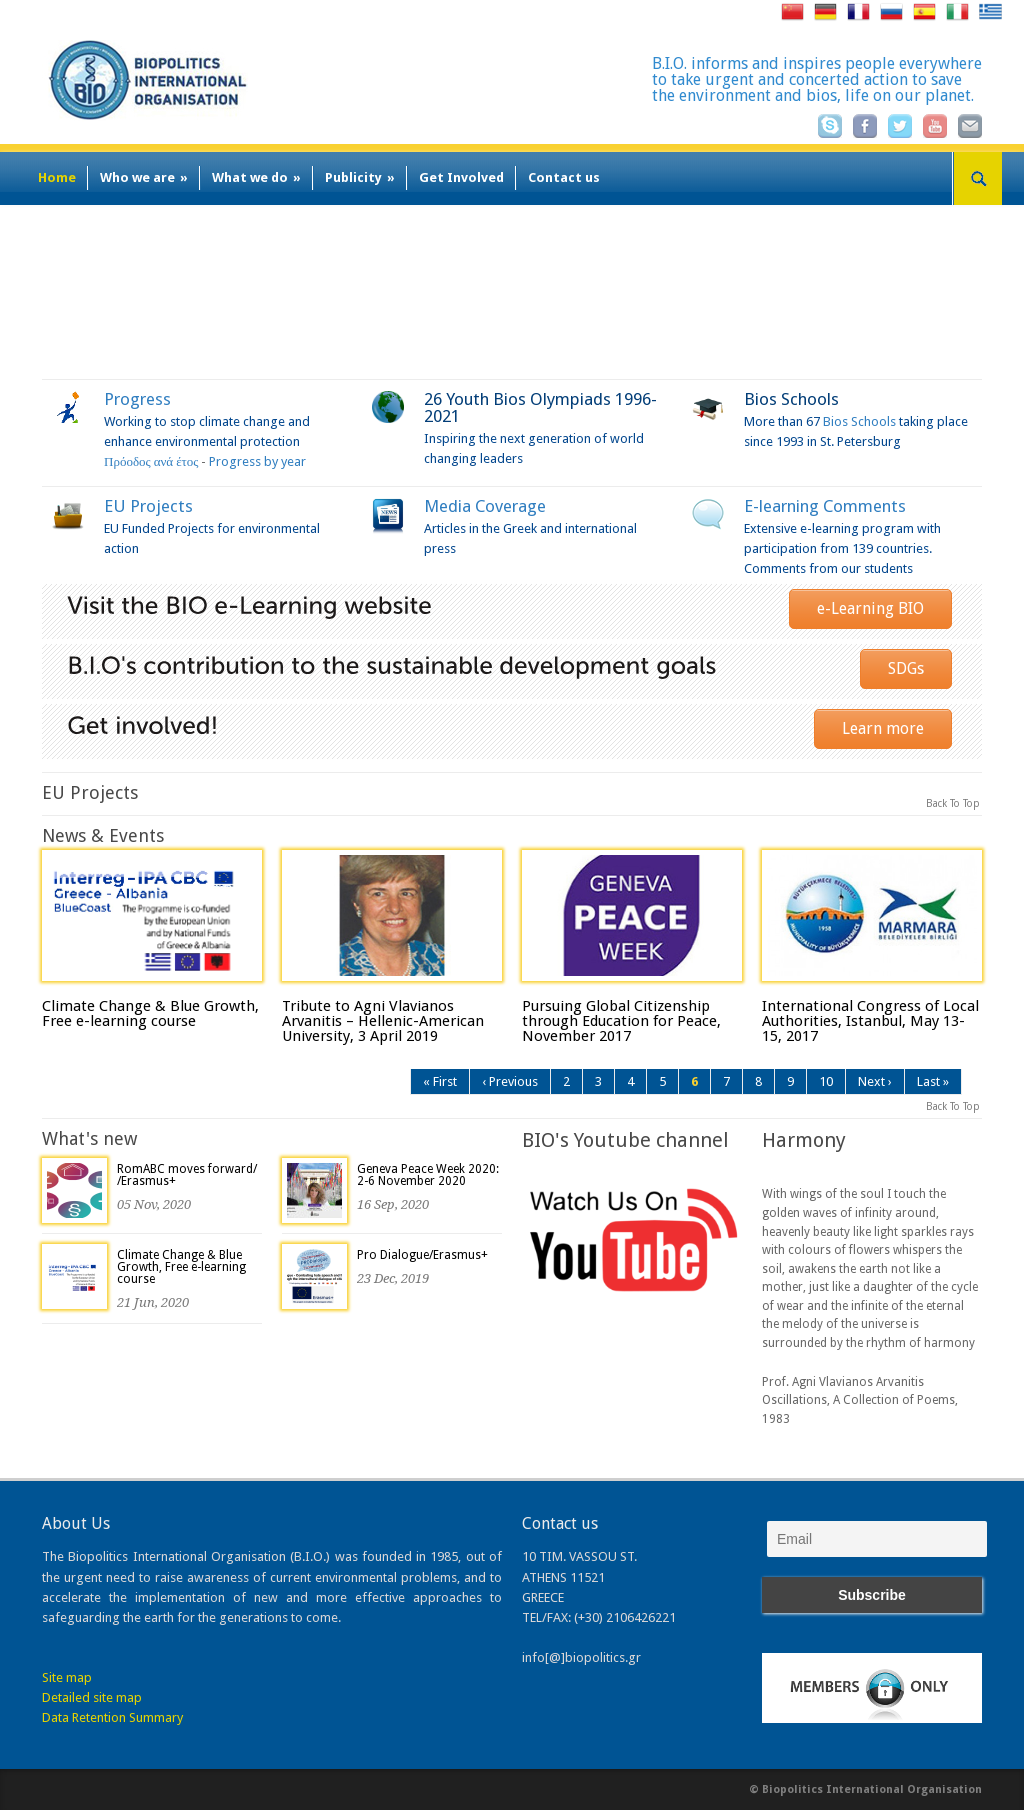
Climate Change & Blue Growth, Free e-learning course (150, 1013)
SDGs (906, 668)
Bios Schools (791, 399)
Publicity (360, 177)
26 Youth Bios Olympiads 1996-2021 (540, 407)
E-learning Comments (825, 506)
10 (826, 1081)
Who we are (144, 177)
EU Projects (148, 506)
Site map (67, 1677)
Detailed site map (92, 1697)
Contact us (564, 177)
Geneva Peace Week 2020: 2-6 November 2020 (428, 1175)
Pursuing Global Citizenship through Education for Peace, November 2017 (621, 1021)
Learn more (883, 728)
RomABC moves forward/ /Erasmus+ (187, 1175)
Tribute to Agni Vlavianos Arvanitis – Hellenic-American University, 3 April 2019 (383, 1021)
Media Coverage (485, 506)
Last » (933, 1081)
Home (57, 177)
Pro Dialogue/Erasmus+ (422, 1255)
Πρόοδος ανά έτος (151, 461)
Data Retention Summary (112, 1717)
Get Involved (461, 177)
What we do (256, 177)
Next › (875, 1081)
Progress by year (257, 461)
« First (440, 1081)
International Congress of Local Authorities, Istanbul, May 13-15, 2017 (870, 1021)
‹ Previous (510, 1081)
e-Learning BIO (870, 608)
